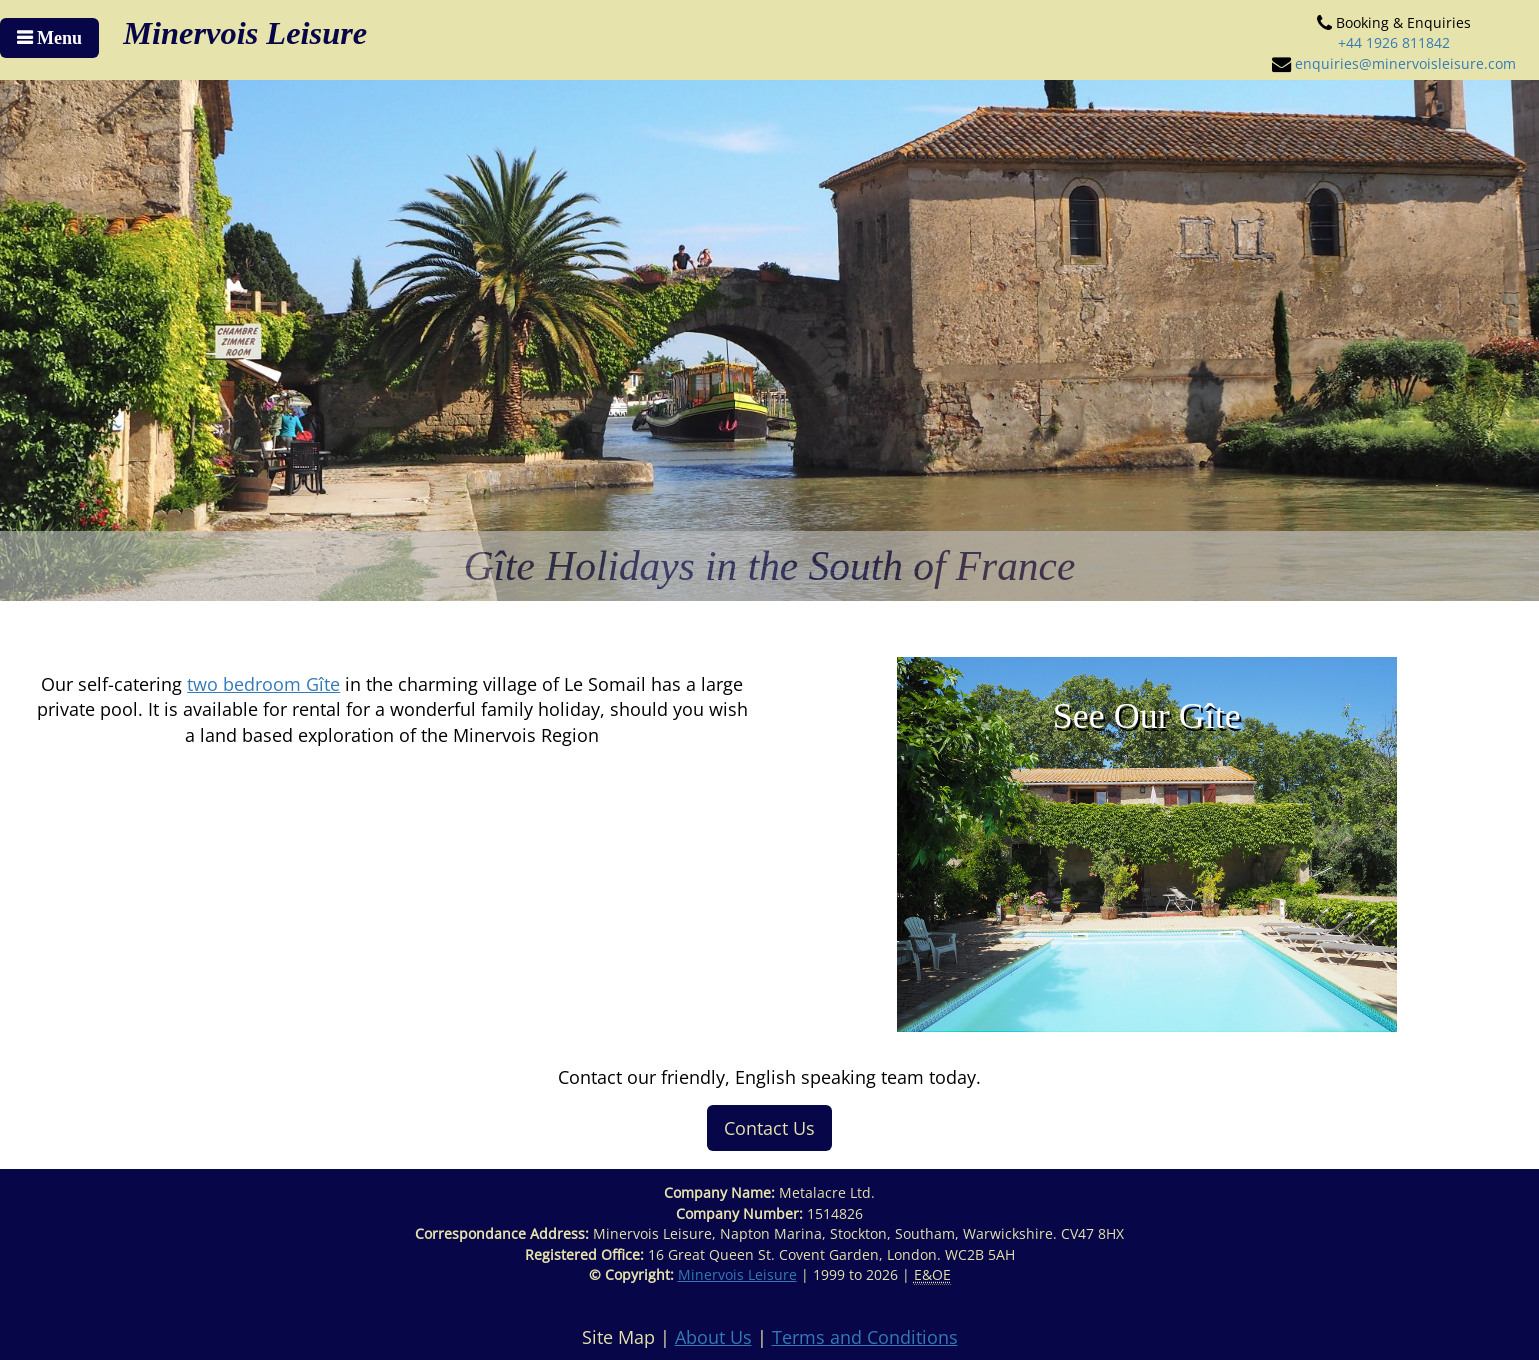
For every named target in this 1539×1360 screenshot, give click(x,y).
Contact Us (769, 1128)
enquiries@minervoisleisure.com (1405, 63)
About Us (713, 1337)
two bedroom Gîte (263, 684)
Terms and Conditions (865, 1337)
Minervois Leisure (737, 1274)
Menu (57, 38)
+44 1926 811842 (1394, 42)
